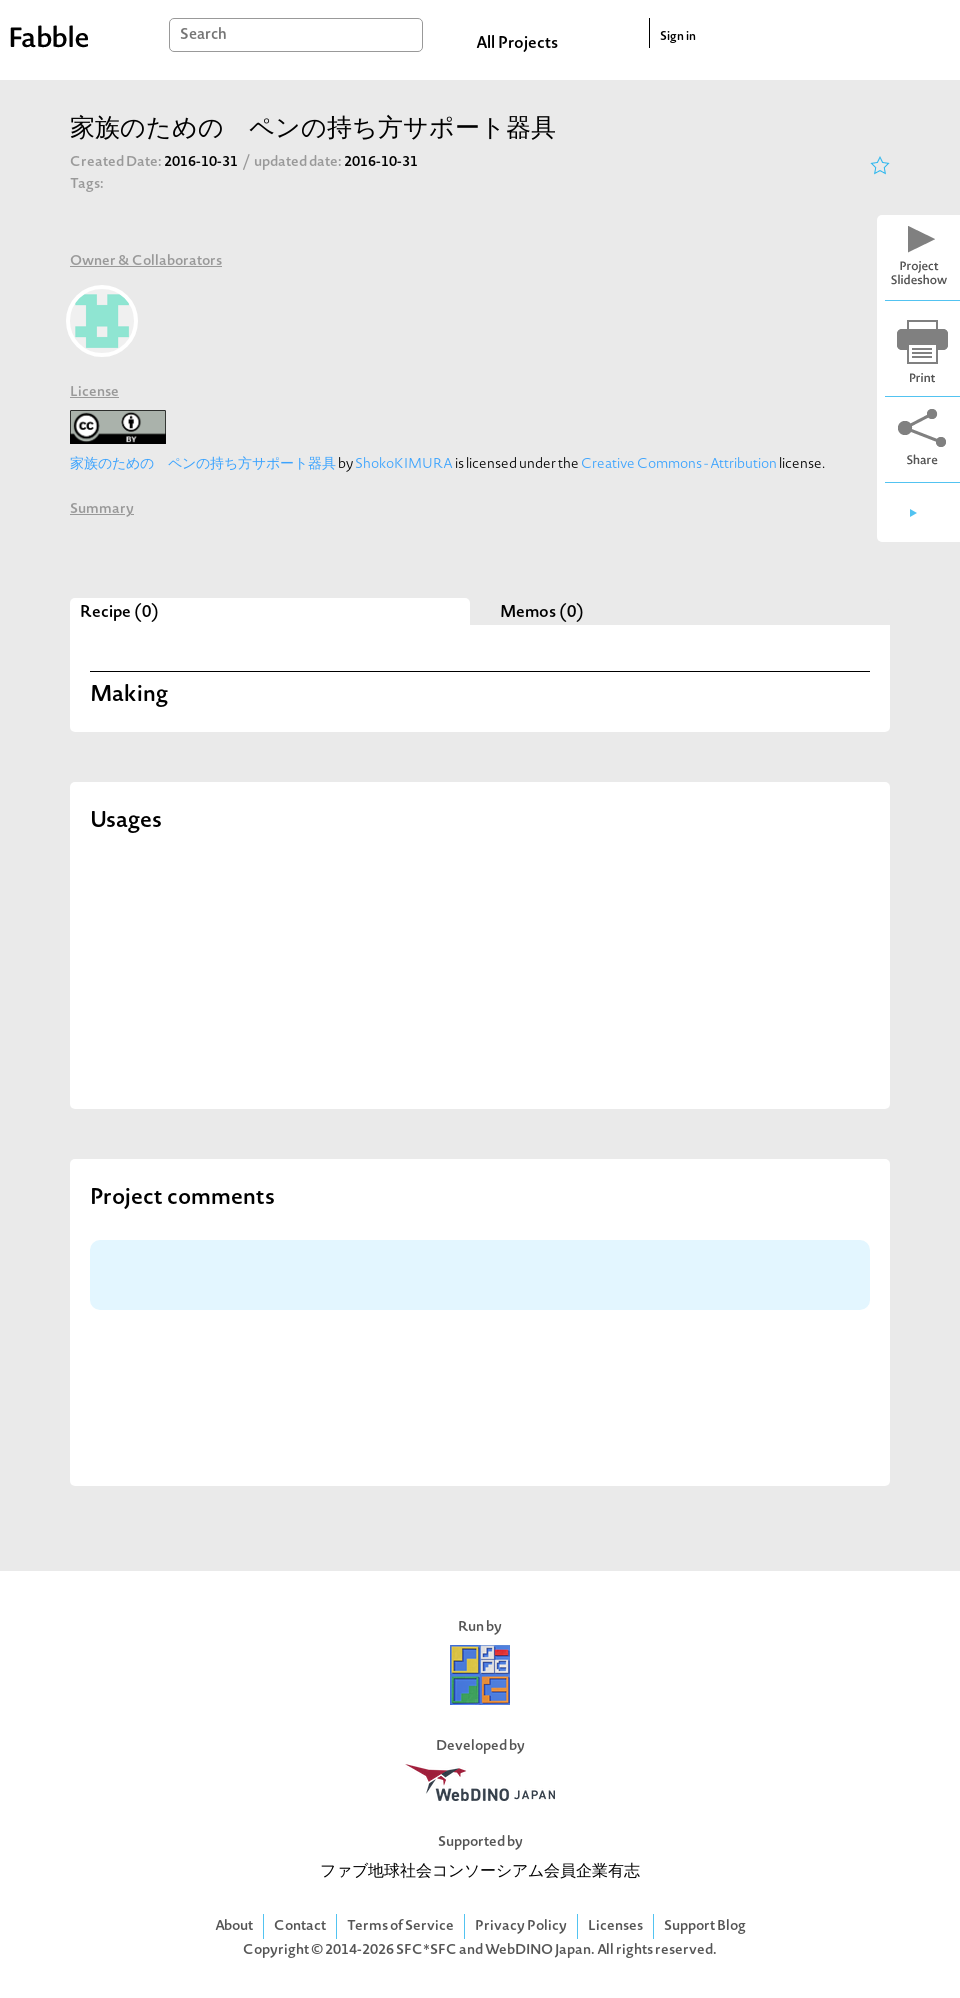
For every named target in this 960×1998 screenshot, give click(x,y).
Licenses (615, 1926)
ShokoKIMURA (404, 464)
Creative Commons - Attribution (679, 464)
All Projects (517, 44)
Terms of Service (400, 1926)
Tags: (87, 184)
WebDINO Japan (538, 1950)
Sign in (678, 37)
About (234, 1926)
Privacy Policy (521, 1926)
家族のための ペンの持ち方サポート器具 (203, 464)
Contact (300, 1926)
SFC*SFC (426, 1950)
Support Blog (705, 1926)
